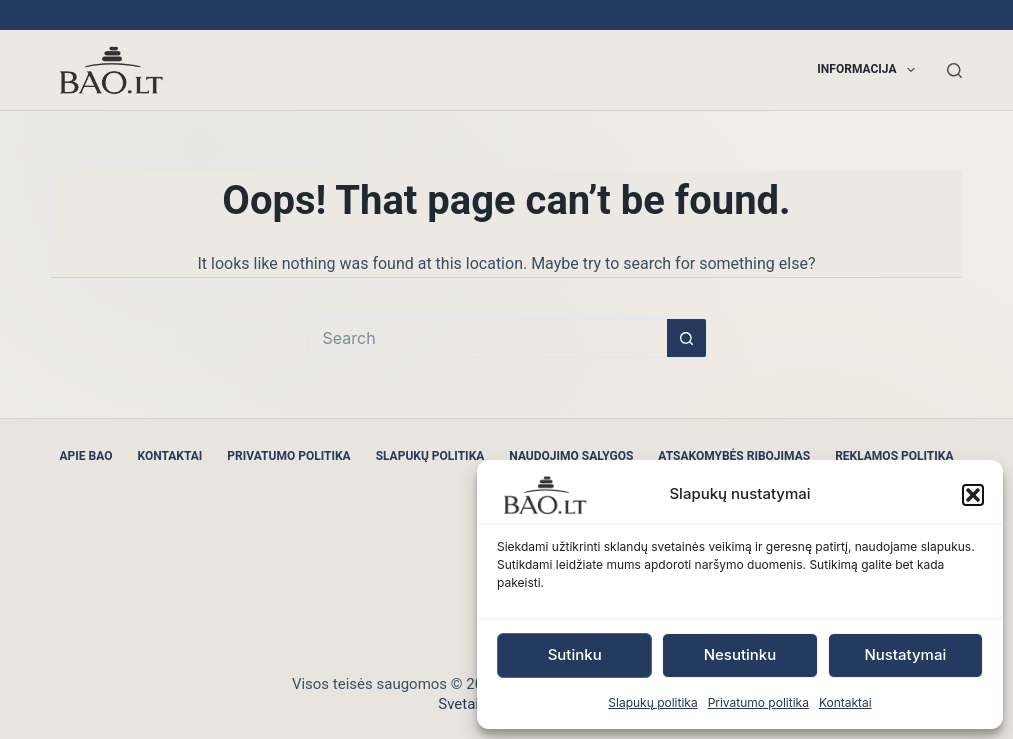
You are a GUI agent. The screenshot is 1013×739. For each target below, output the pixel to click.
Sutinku (575, 654)
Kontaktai (845, 702)
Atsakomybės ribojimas (734, 456)
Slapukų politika (652, 702)
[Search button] (687, 338)
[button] (973, 495)
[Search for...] (487, 338)
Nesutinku (740, 654)
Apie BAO (86, 456)
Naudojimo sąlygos (571, 456)
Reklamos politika (894, 456)
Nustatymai (905, 654)
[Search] (954, 70)
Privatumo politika (758, 702)
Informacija (869, 70)
